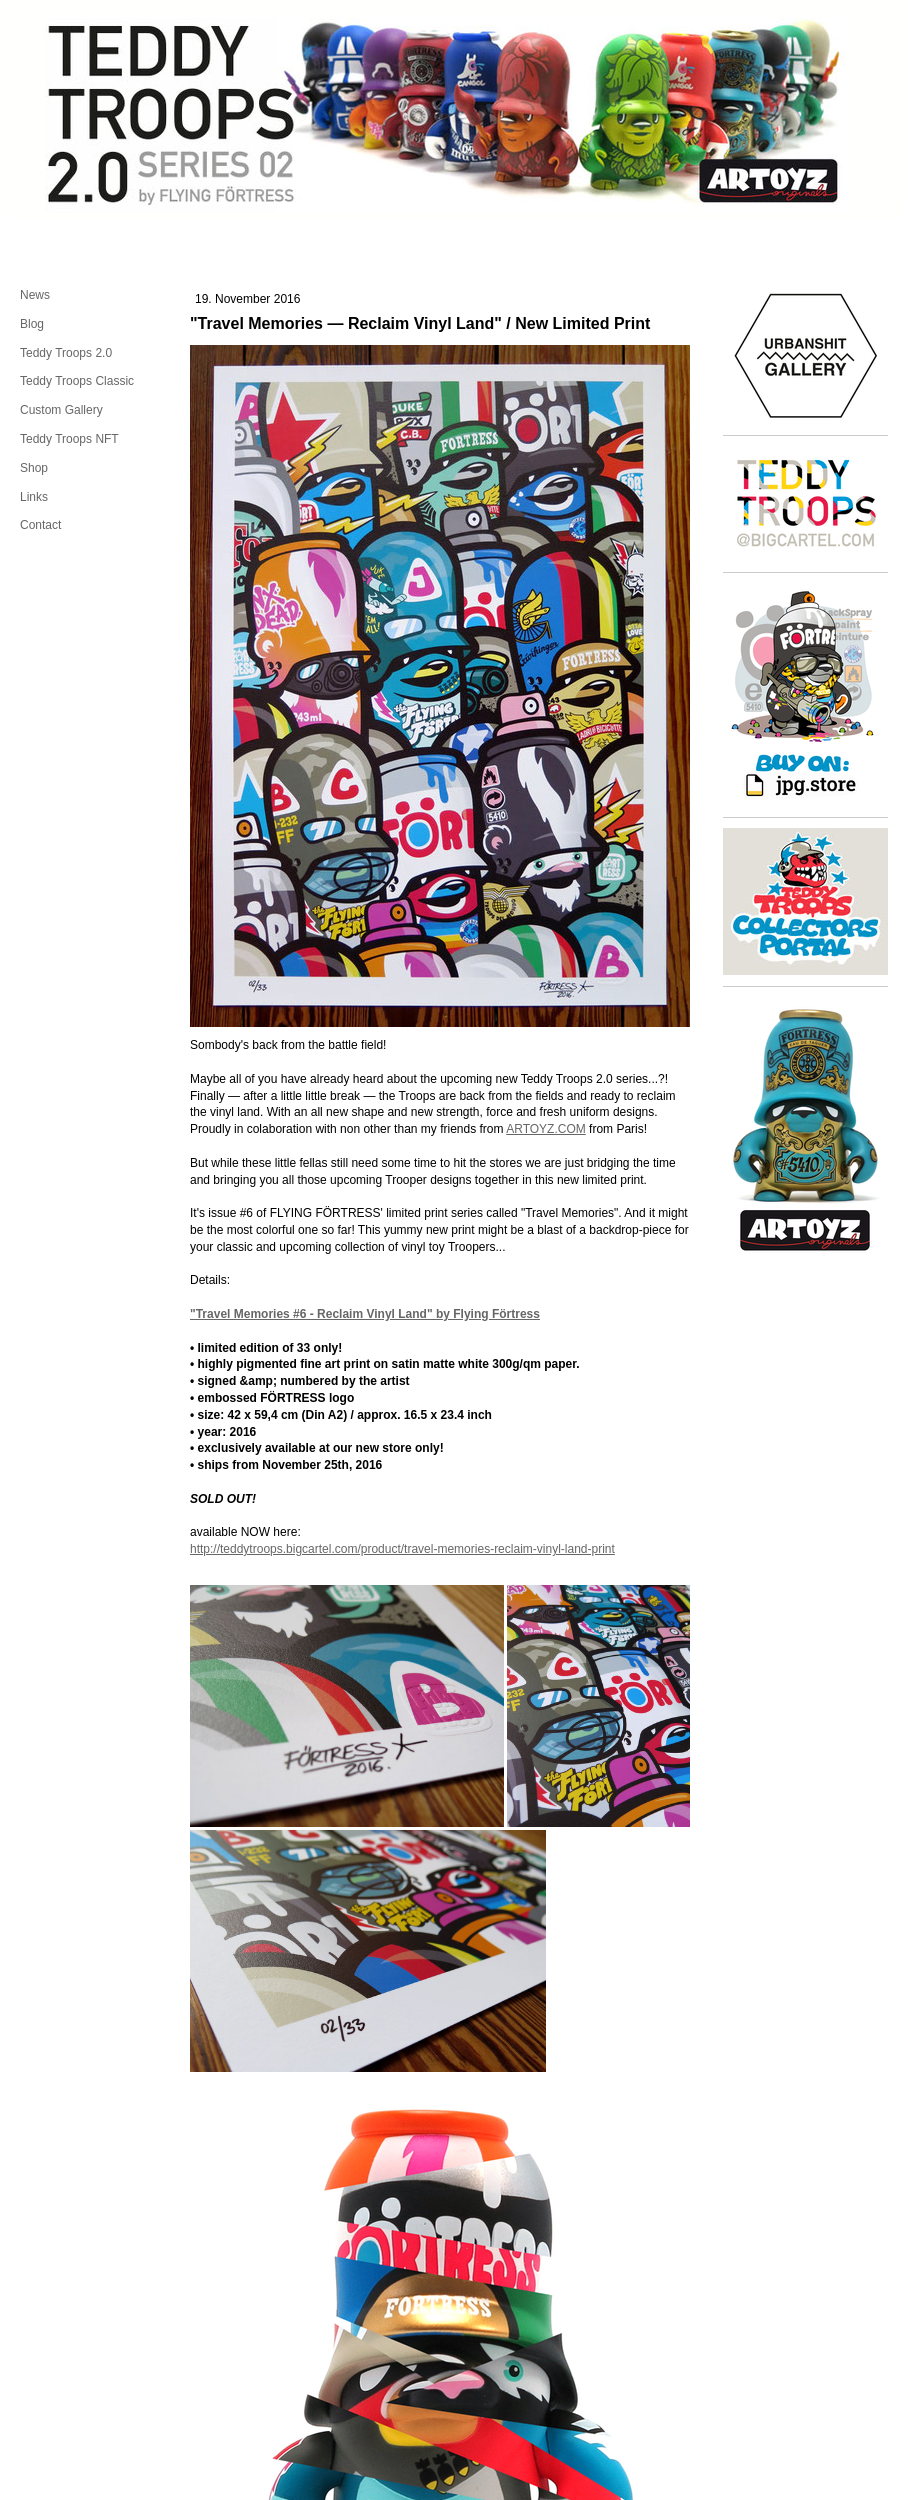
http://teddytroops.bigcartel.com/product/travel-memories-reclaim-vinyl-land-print (402, 1549)
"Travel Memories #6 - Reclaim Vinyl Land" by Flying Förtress (365, 1314)
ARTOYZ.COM (546, 1129)
